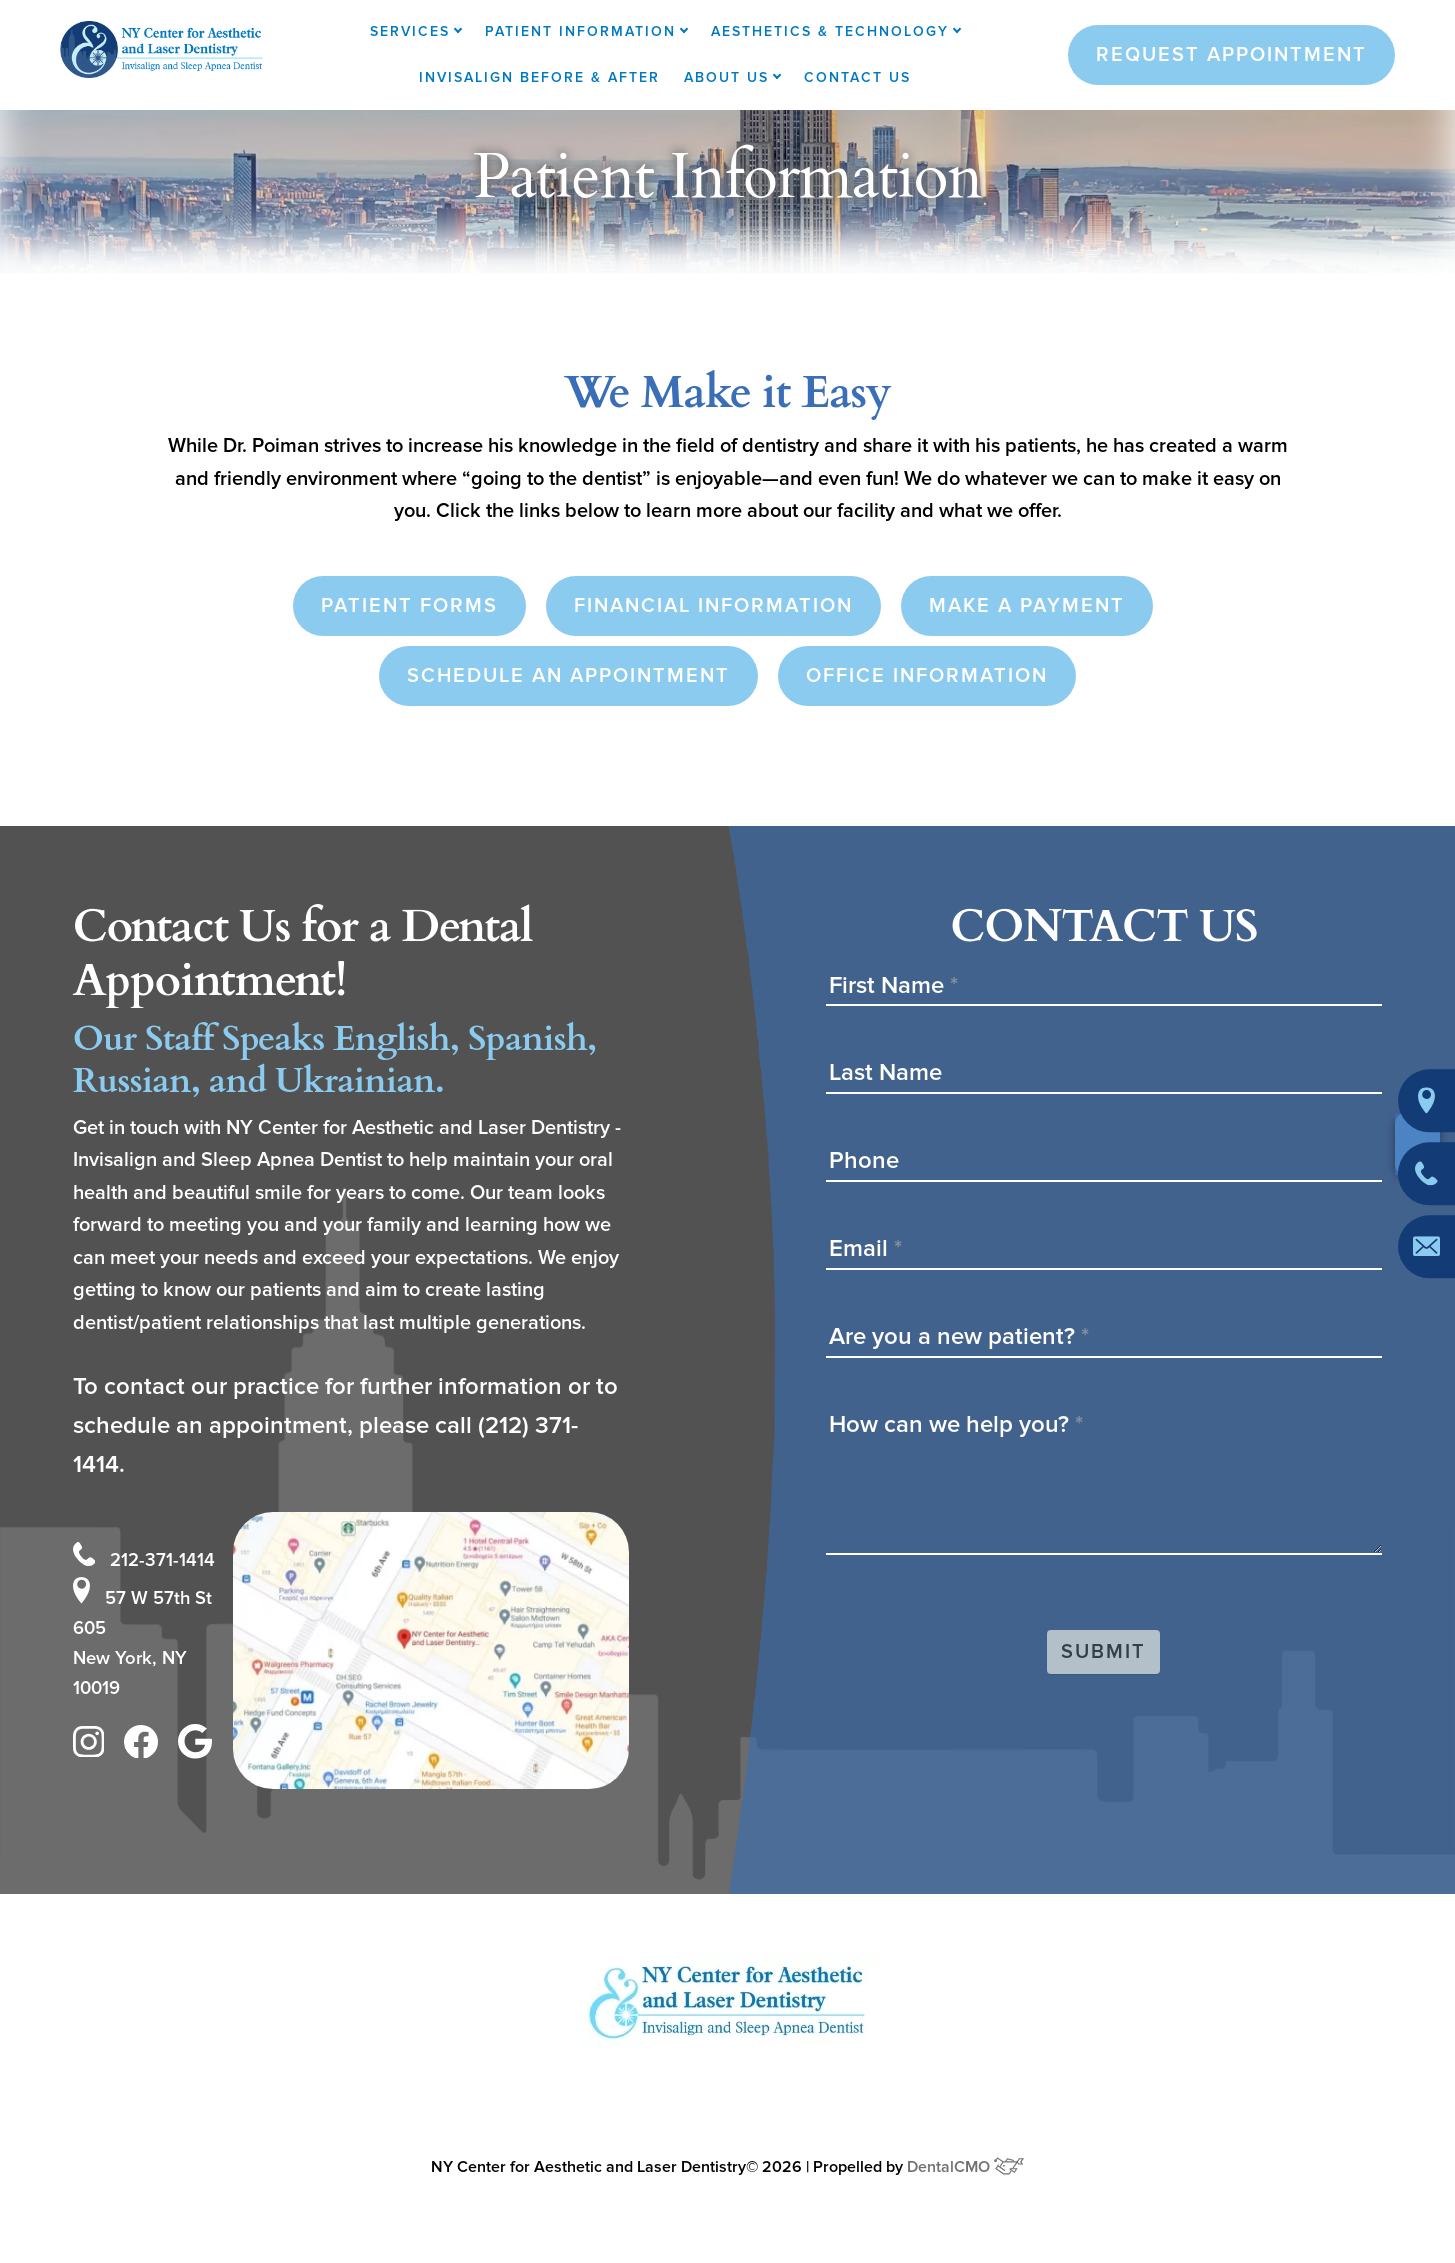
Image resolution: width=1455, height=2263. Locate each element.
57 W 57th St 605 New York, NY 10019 (146, 1636)
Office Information (927, 676)
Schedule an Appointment (568, 676)
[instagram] (94, 1748)
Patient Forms (409, 606)
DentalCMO (965, 2162)
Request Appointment (1231, 55)
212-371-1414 (149, 1551)
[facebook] (146, 1748)
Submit (1103, 1652)
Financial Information (713, 606)
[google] (200, 1748)
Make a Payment (1027, 606)
